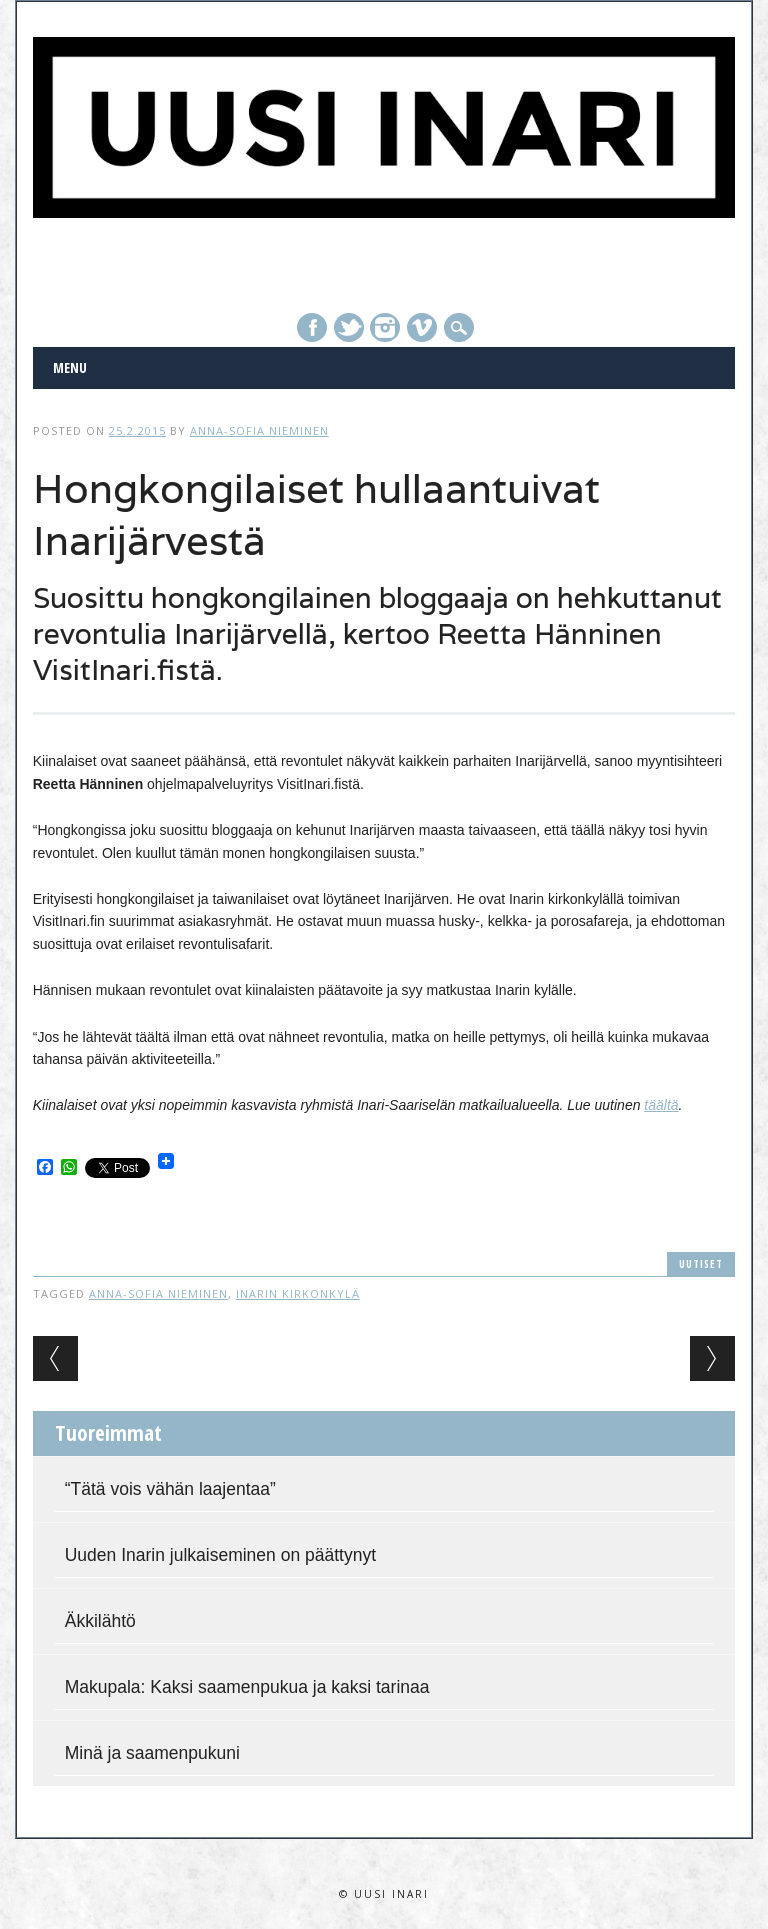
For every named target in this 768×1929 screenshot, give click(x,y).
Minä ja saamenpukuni (152, 1753)
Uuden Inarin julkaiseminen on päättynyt (220, 1555)
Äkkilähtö (100, 1621)
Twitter (349, 327)
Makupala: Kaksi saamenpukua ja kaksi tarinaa (247, 1687)
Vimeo (422, 327)
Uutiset (701, 1263)
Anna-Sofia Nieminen (259, 430)
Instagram (385, 327)
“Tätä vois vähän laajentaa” (170, 1489)
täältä (661, 1105)
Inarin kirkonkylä (298, 1293)
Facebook (312, 327)
